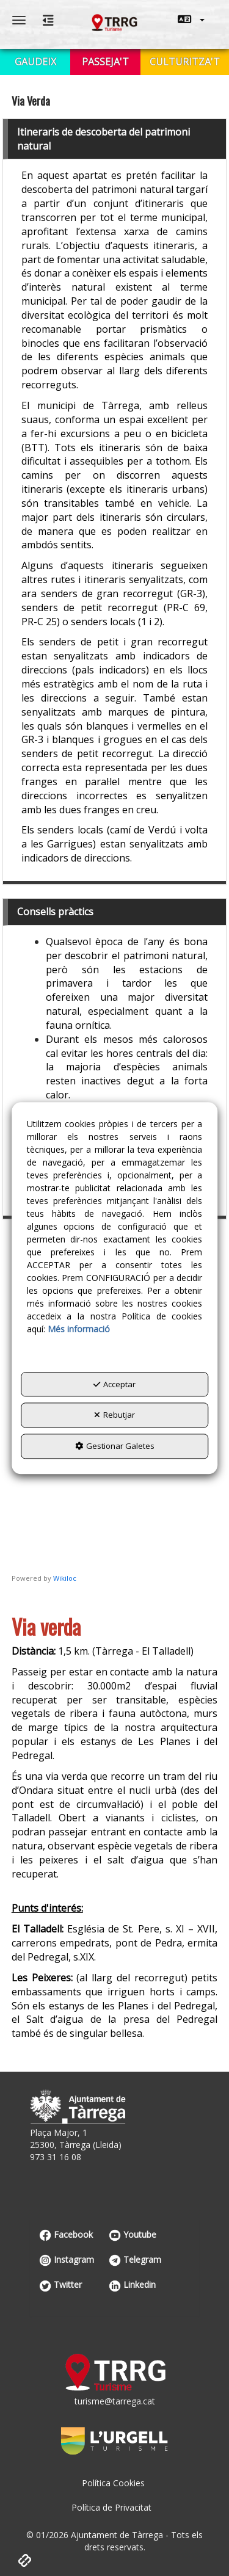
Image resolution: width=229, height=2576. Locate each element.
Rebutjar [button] (114, 1415)
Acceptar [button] (114, 1384)
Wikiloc (64, 1578)
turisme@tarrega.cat (115, 2401)
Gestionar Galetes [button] (114, 1445)
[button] (191, 19)
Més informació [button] (79, 1329)
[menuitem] (191, 19)
